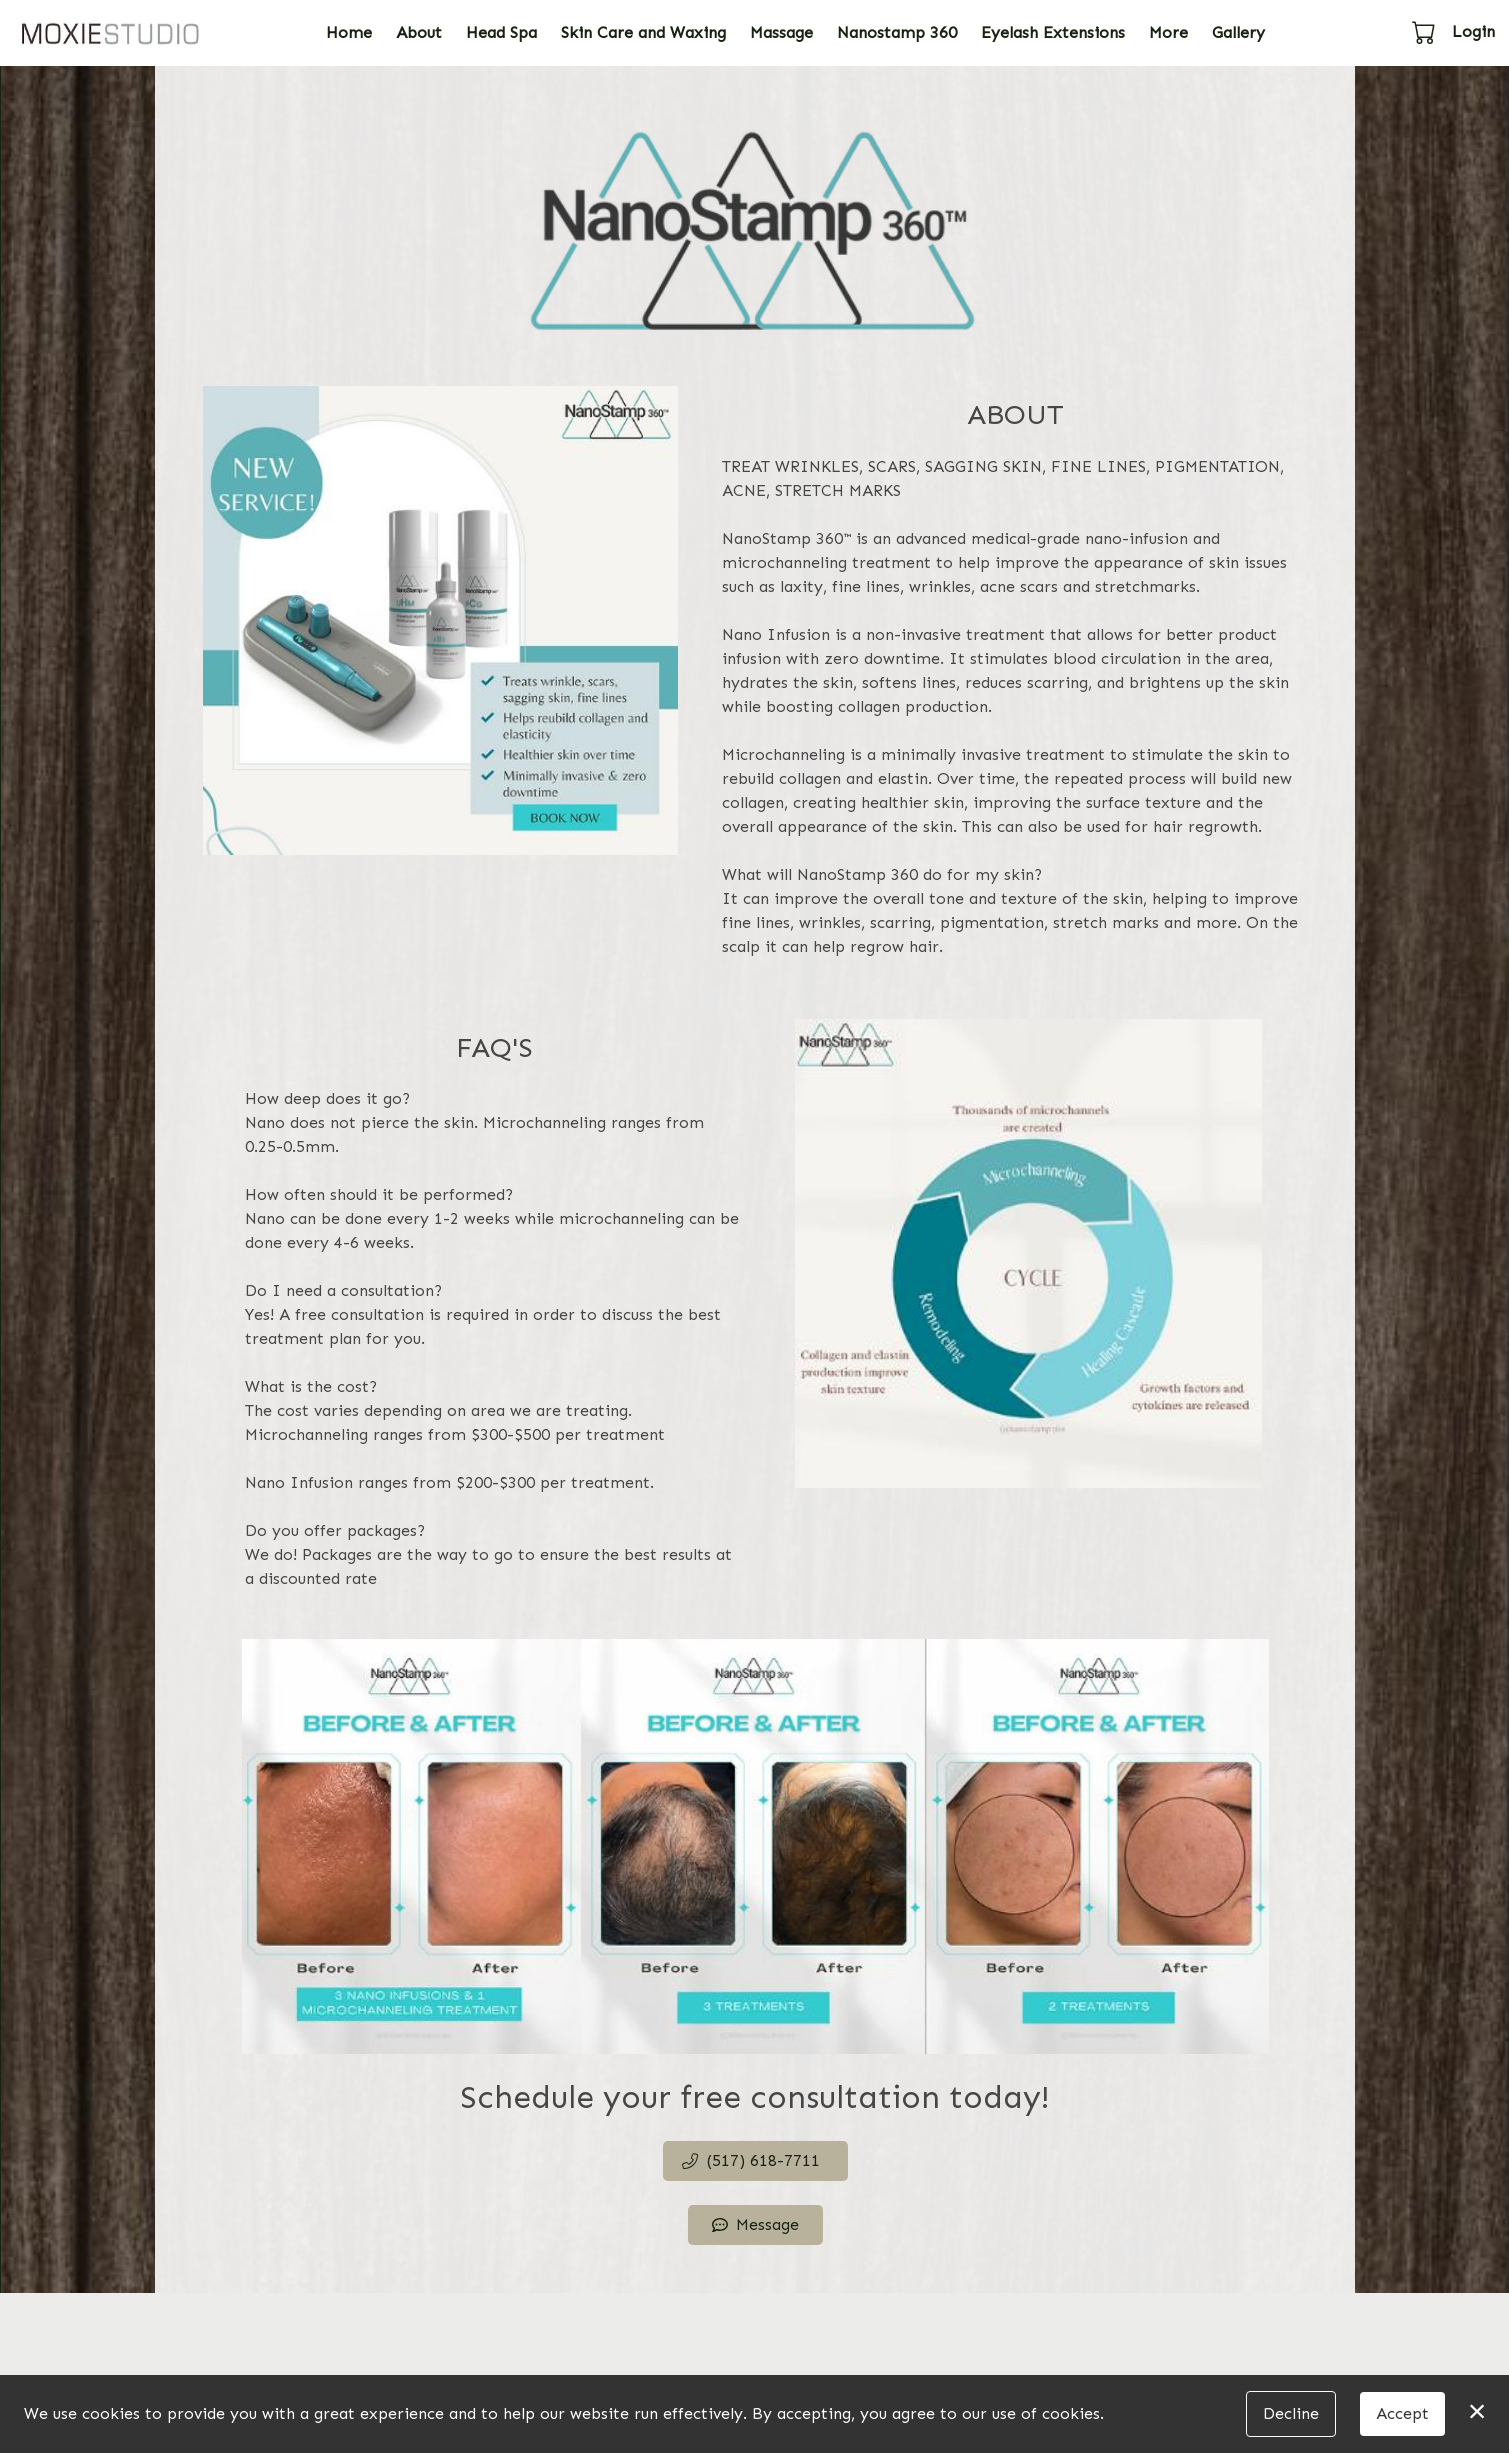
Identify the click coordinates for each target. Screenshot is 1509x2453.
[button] (1425, 32)
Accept (1402, 2413)
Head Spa (501, 32)
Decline (1291, 2413)
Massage (781, 32)
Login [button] (1473, 31)
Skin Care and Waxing (643, 32)
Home (349, 32)
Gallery (1238, 32)
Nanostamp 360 (897, 32)
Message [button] (755, 2224)
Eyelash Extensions (1053, 32)
